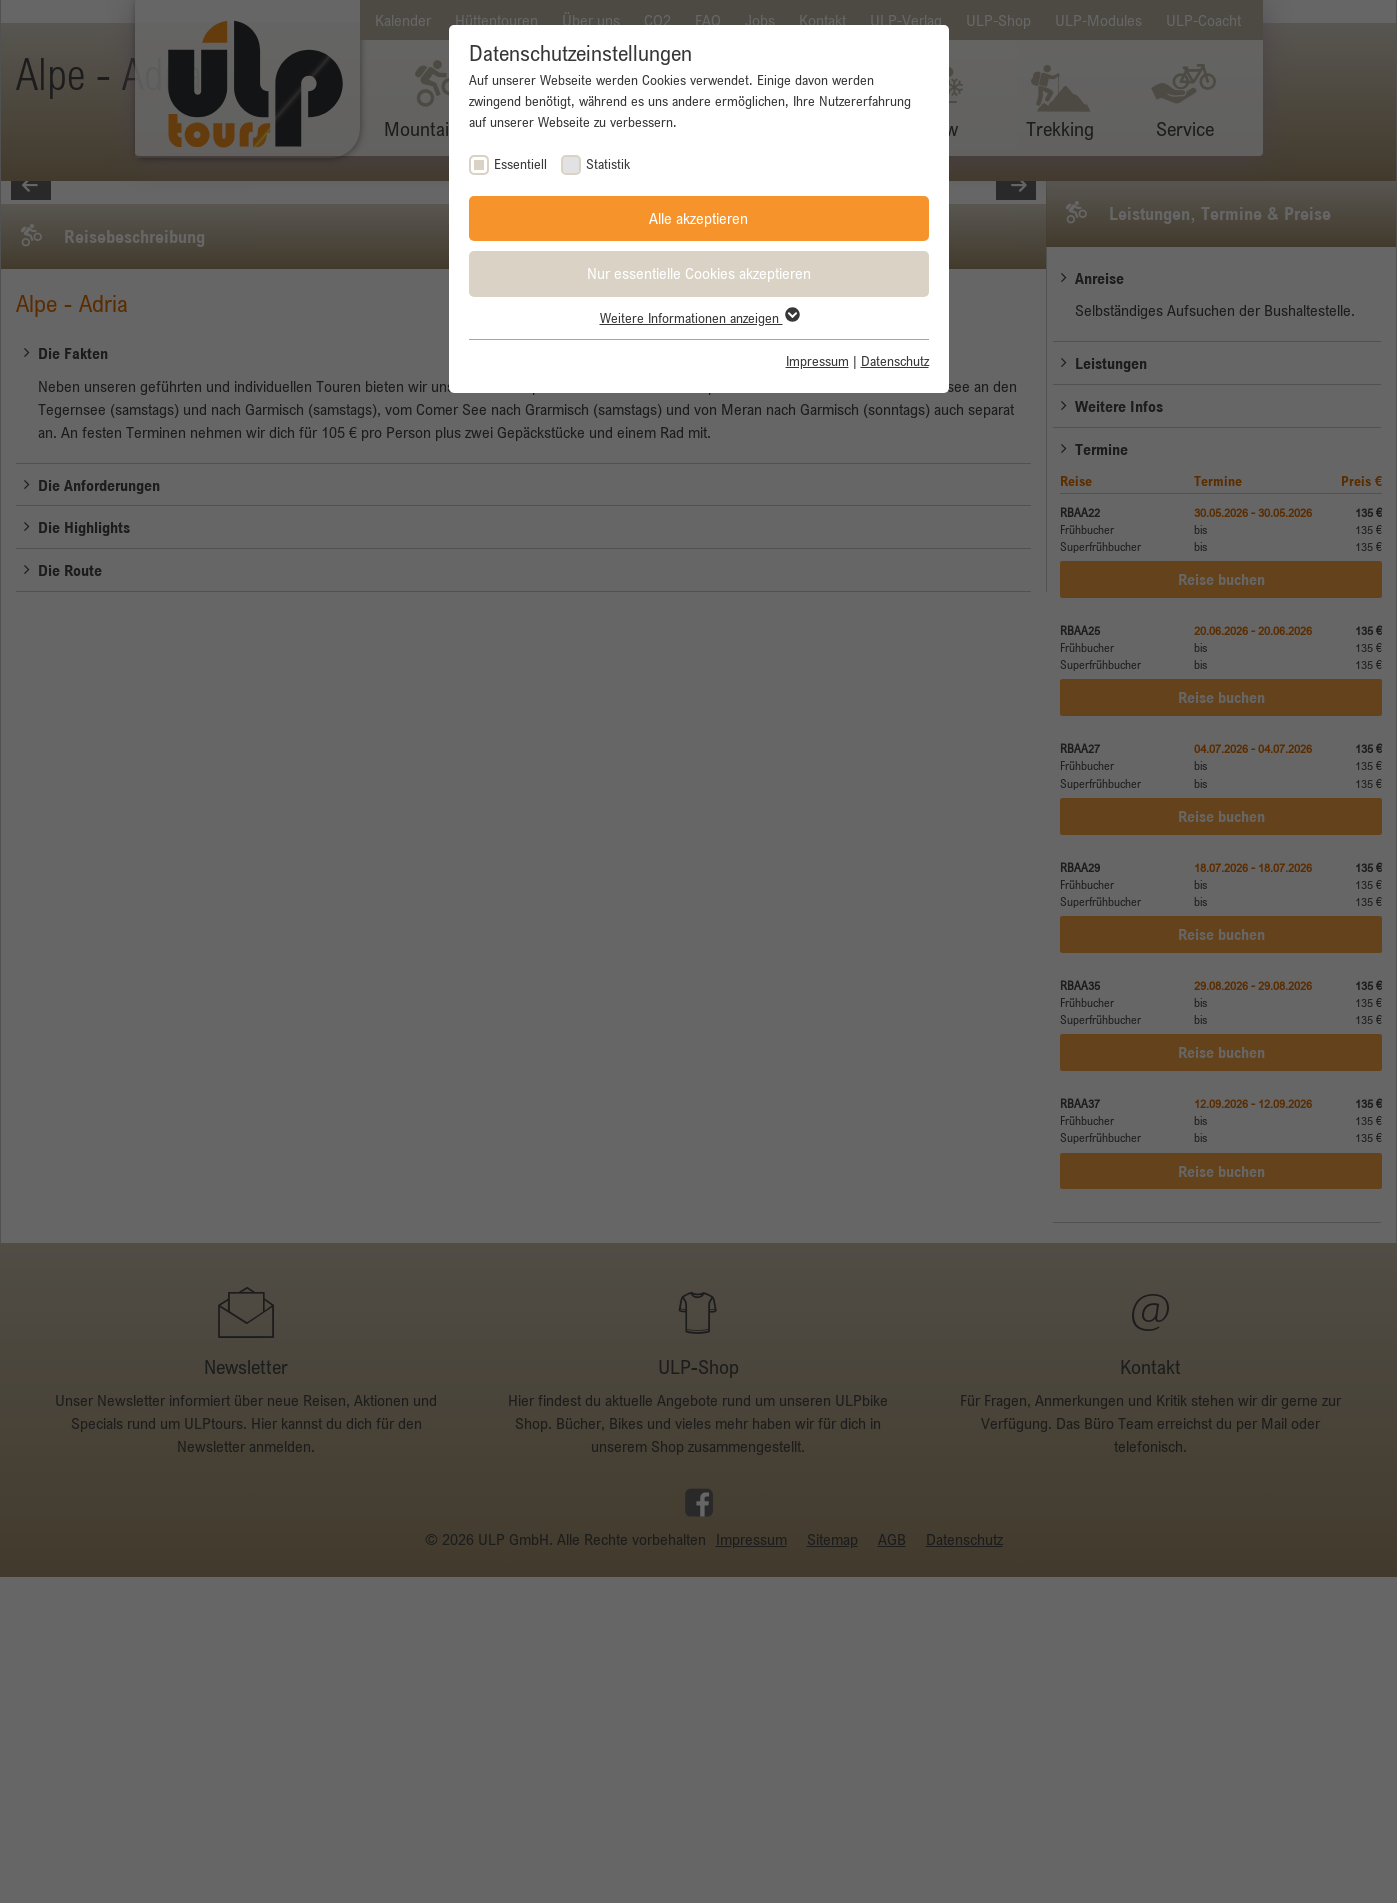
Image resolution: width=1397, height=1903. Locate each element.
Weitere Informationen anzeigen (699, 318)
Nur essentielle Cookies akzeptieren (699, 273)
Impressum (817, 361)
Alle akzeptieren (698, 218)
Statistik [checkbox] (608, 164)
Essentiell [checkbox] (520, 164)
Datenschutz (895, 361)
